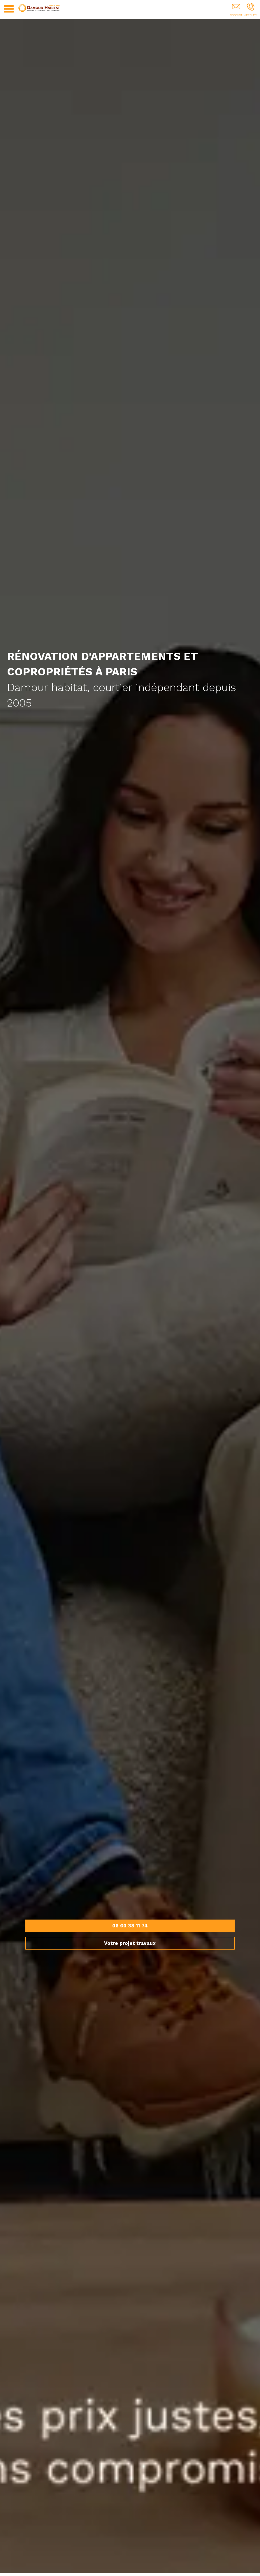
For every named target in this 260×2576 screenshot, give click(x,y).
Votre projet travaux (130, 1943)
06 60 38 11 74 (130, 1926)
